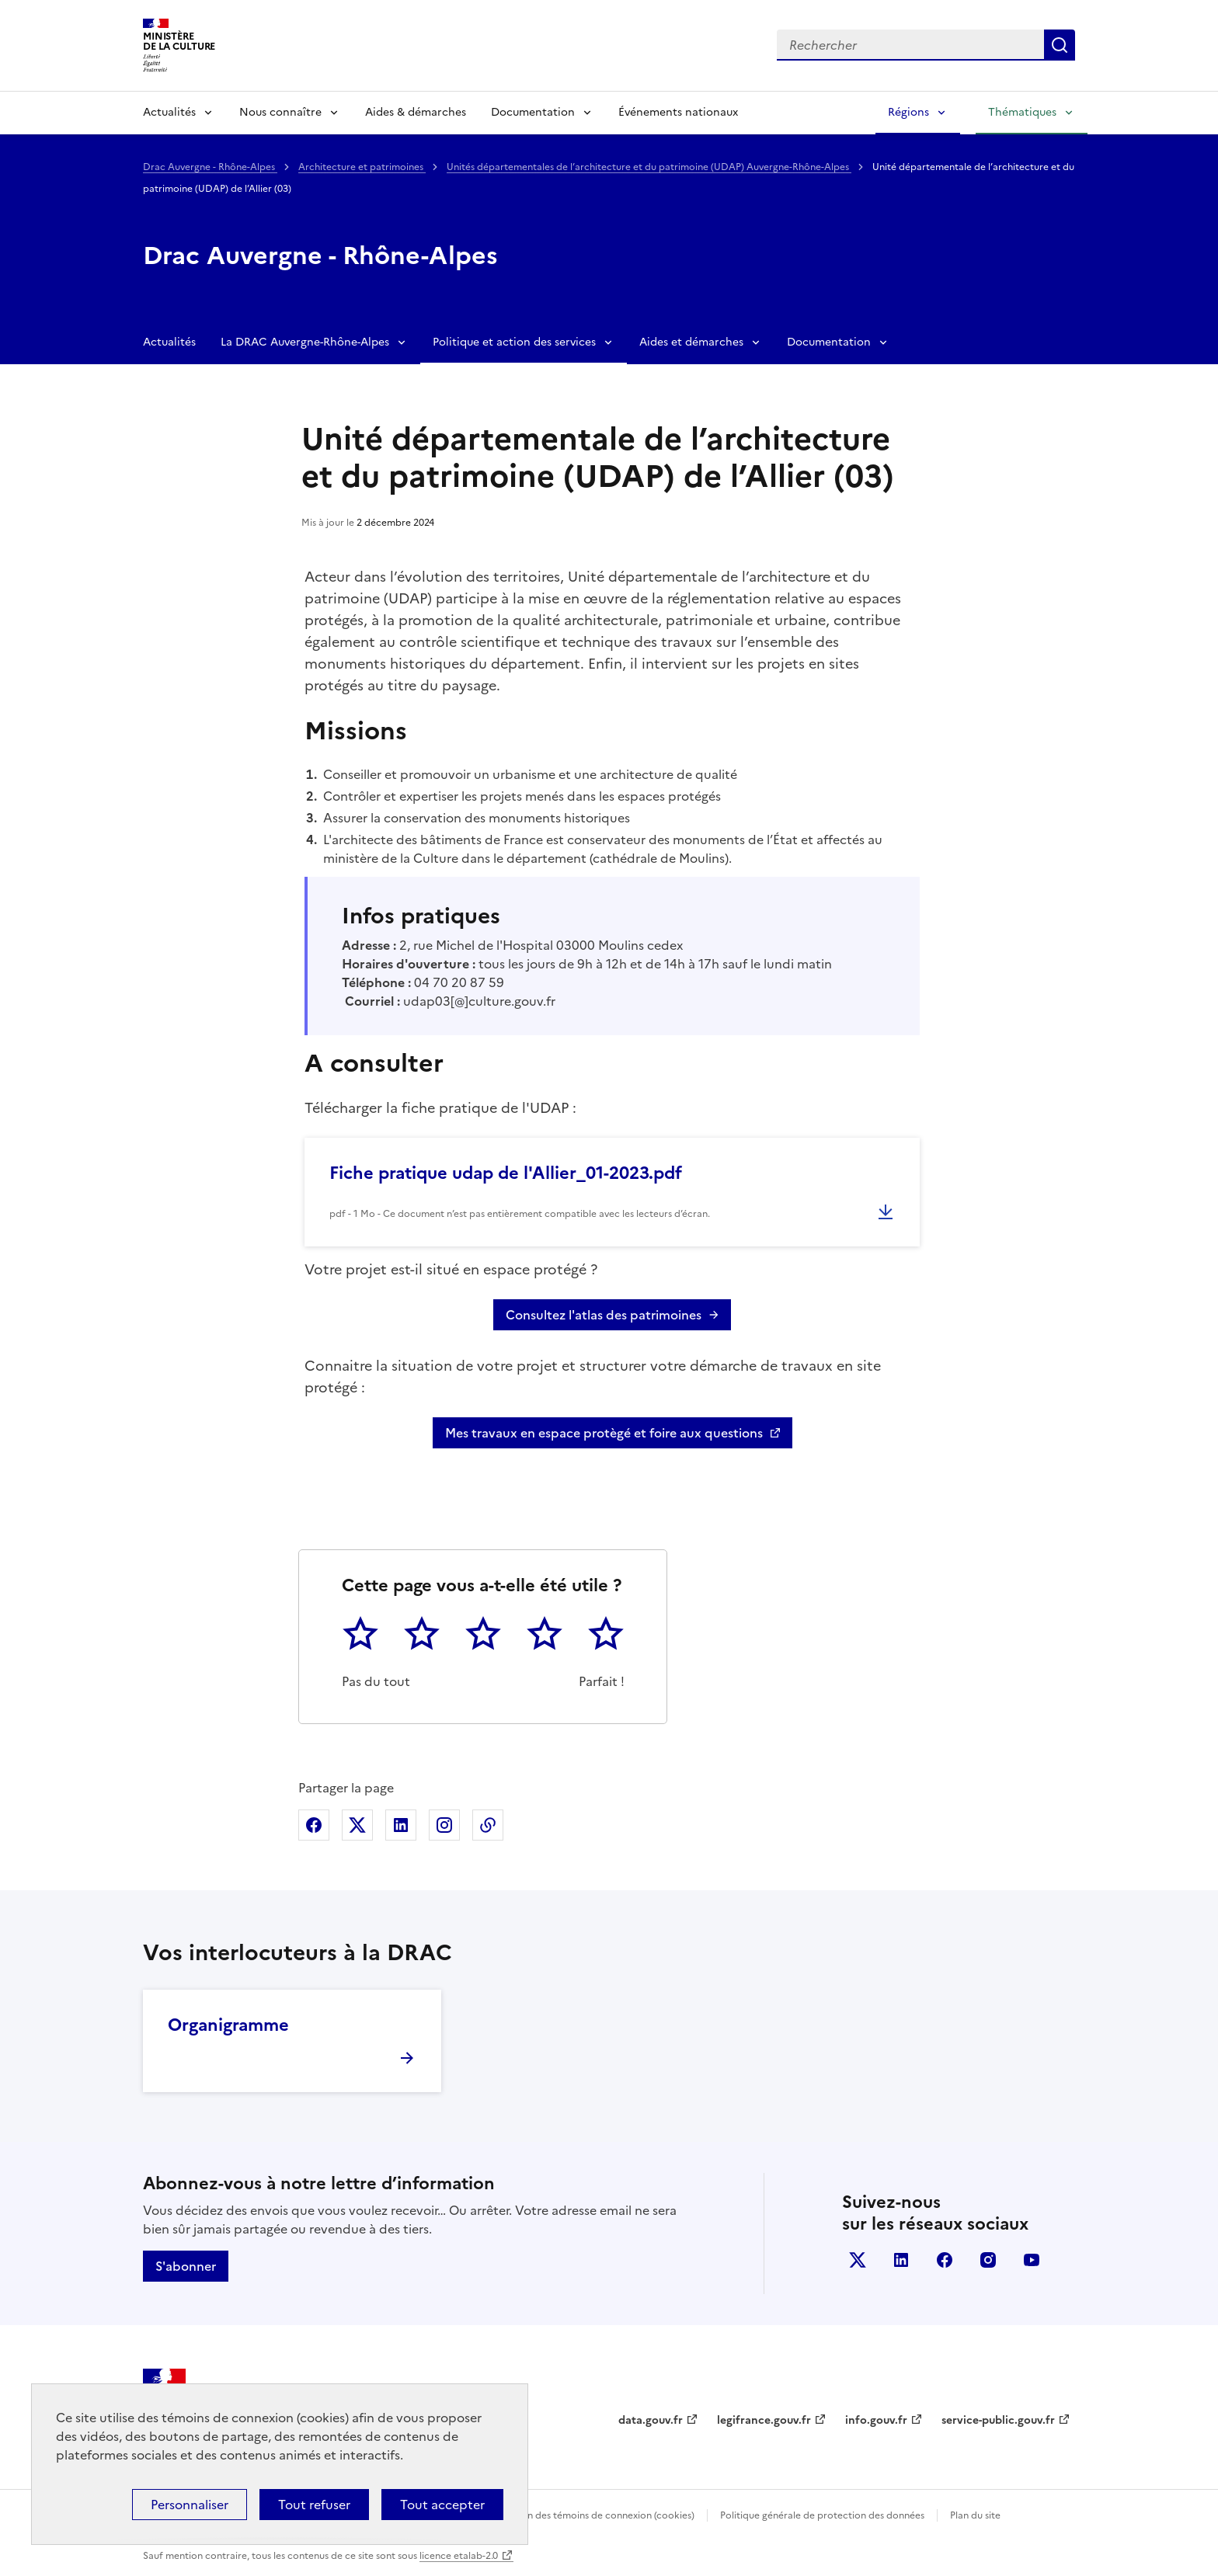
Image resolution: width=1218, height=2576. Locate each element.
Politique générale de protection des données (822, 2515)
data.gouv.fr (650, 2420)
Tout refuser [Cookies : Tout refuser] (314, 2504)
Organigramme (228, 2025)
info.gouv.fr (876, 2420)
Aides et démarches (691, 342)
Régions (908, 112)
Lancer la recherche (1059, 45)
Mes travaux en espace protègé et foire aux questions (604, 1433)
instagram (988, 2259)
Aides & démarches (415, 112)
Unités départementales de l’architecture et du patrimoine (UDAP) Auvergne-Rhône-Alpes (649, 167)
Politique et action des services (514, 342)
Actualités (169, 112)
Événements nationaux (678, 112)
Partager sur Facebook (313, 1825)
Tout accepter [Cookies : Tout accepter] (442, 2504)
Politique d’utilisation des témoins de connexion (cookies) (566, 2515)
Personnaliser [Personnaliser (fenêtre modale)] (189, 2504)
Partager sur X (357, 1825)
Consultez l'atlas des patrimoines (603, 1314)
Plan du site (975, 2515)
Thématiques (1022, 112)
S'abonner (185, 2266)
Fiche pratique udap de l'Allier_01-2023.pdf (505, 1173)
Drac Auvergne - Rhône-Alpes (210, 167)
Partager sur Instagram (444, 1825)
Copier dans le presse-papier (487, 1825)
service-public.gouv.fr (998, 2420)
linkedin (901, 2259)
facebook (944, 2259)
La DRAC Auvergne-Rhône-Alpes (305, 342)
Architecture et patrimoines (362, 167)
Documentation (533, 112)
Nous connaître (280, 112)
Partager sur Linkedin (400, 1825)
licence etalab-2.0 (458, 2556)
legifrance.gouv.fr (764, 2420)
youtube (1031, 2259)
